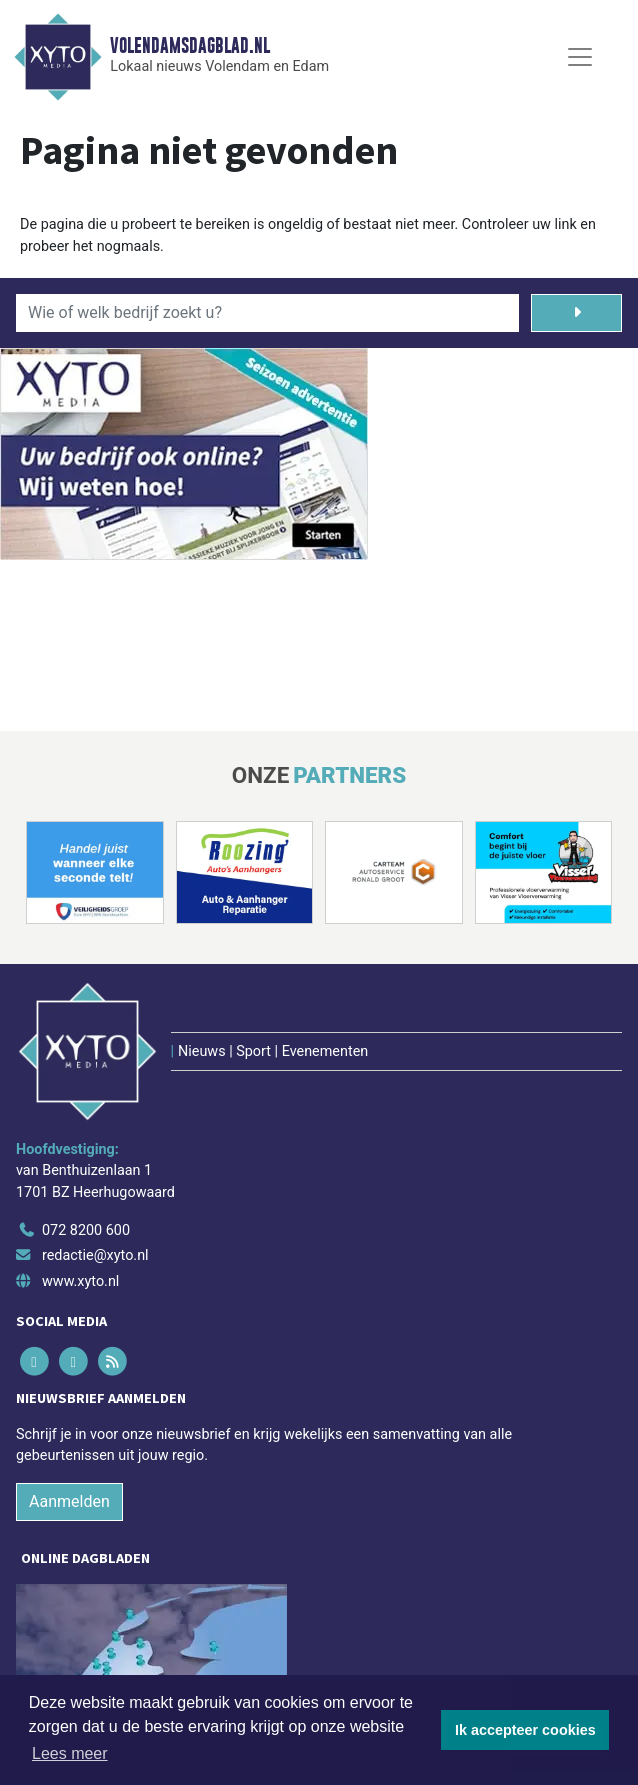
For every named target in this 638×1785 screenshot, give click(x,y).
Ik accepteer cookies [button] (525, 1730)
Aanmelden (69, 1501)
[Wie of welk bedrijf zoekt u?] (267, 313)
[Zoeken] (576, 313)
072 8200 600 (86, 1230)
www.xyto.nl (80, 1281)
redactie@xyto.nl (95, 1255)
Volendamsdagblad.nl (190, 46)
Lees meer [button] (70, 1753)
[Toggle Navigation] (580, 57)
